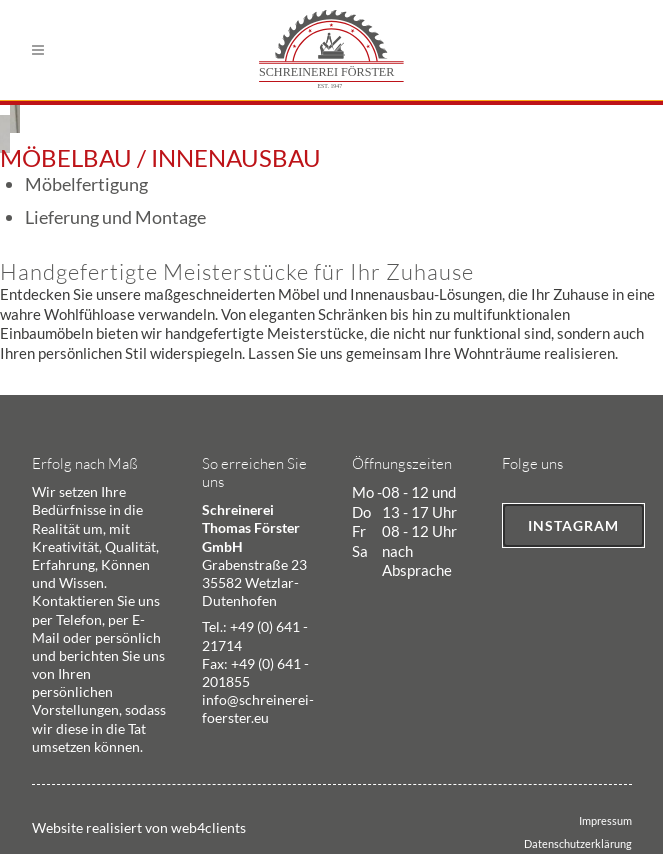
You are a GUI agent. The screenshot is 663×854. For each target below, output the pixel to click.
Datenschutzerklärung (578, 843)
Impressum (605, 820)
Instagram (573, 525)
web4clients (208, 827)
